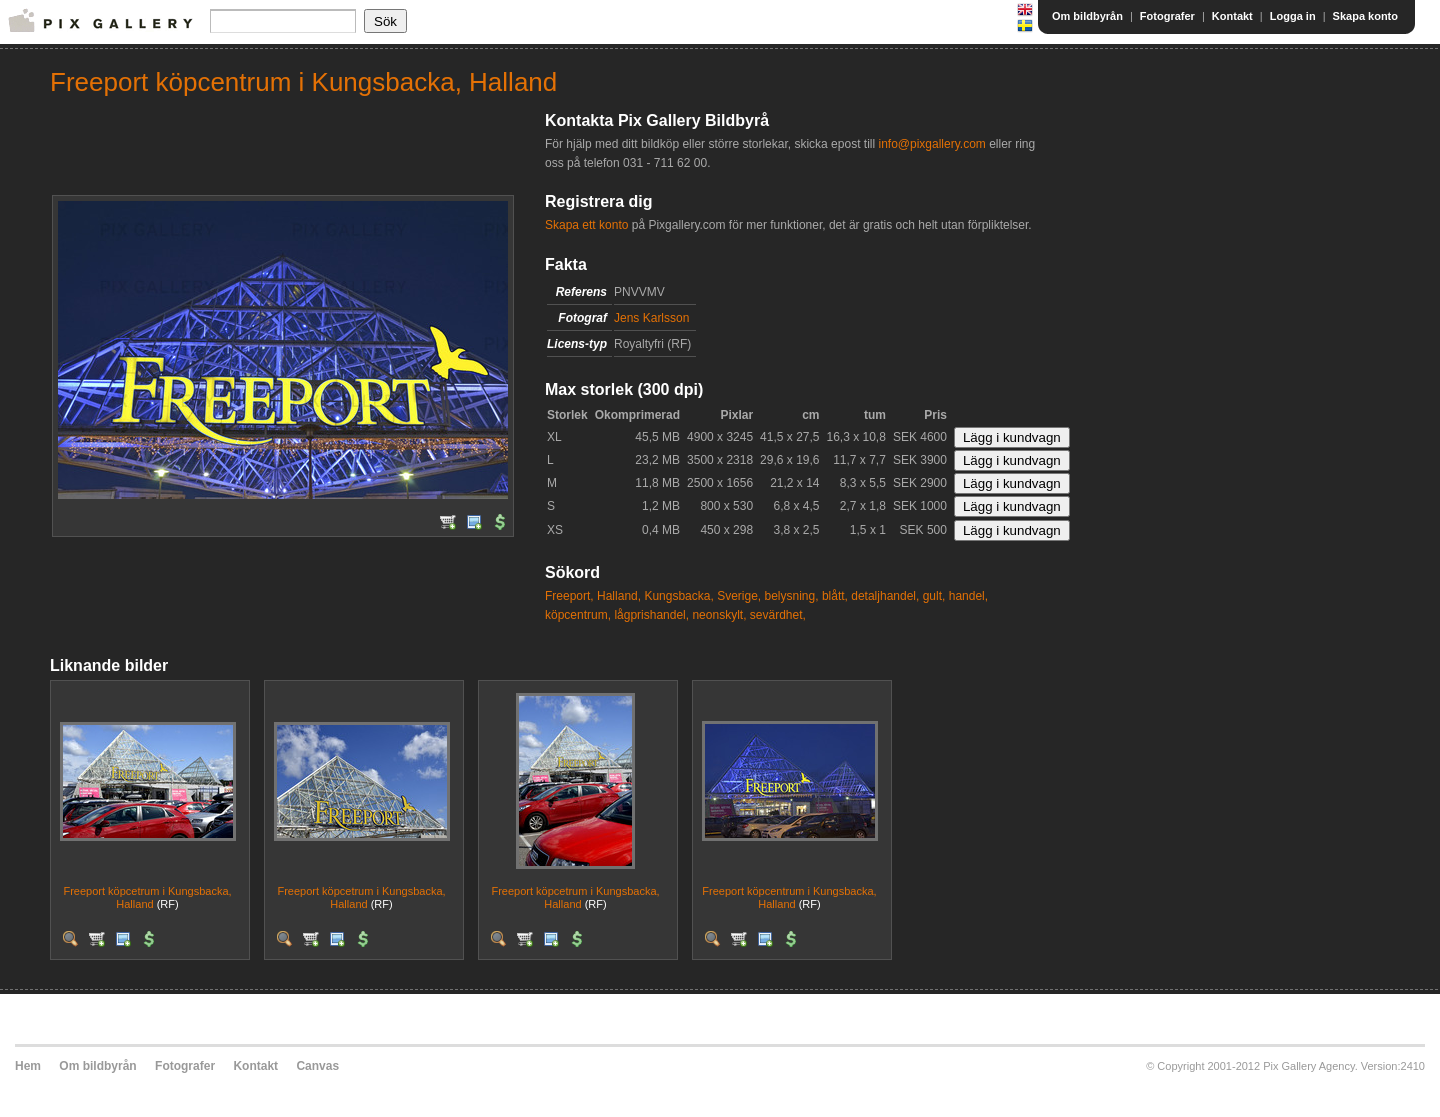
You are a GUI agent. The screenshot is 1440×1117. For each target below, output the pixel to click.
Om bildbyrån (1087, 16)
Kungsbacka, (678, 596)
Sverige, (739, 596)
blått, (835, 596)
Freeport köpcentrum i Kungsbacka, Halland (789, 897)
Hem (28, 1066)
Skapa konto (1365, 16)
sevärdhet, (778, 615)
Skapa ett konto (586, 225)
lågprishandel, (651, 615)
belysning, (792, 596)
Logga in (1293, 16)
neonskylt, (719, 615)
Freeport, (569, 596)
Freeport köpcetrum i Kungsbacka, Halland (147, 897)
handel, (968, 596)
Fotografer (1167, 16)
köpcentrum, (578, 615)
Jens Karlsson (651, 318)
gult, (934, 596)
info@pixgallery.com (931, 144)
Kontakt (1232, 16)
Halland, (619, 596)
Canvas (317, 1066)
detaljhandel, (885, 596)
